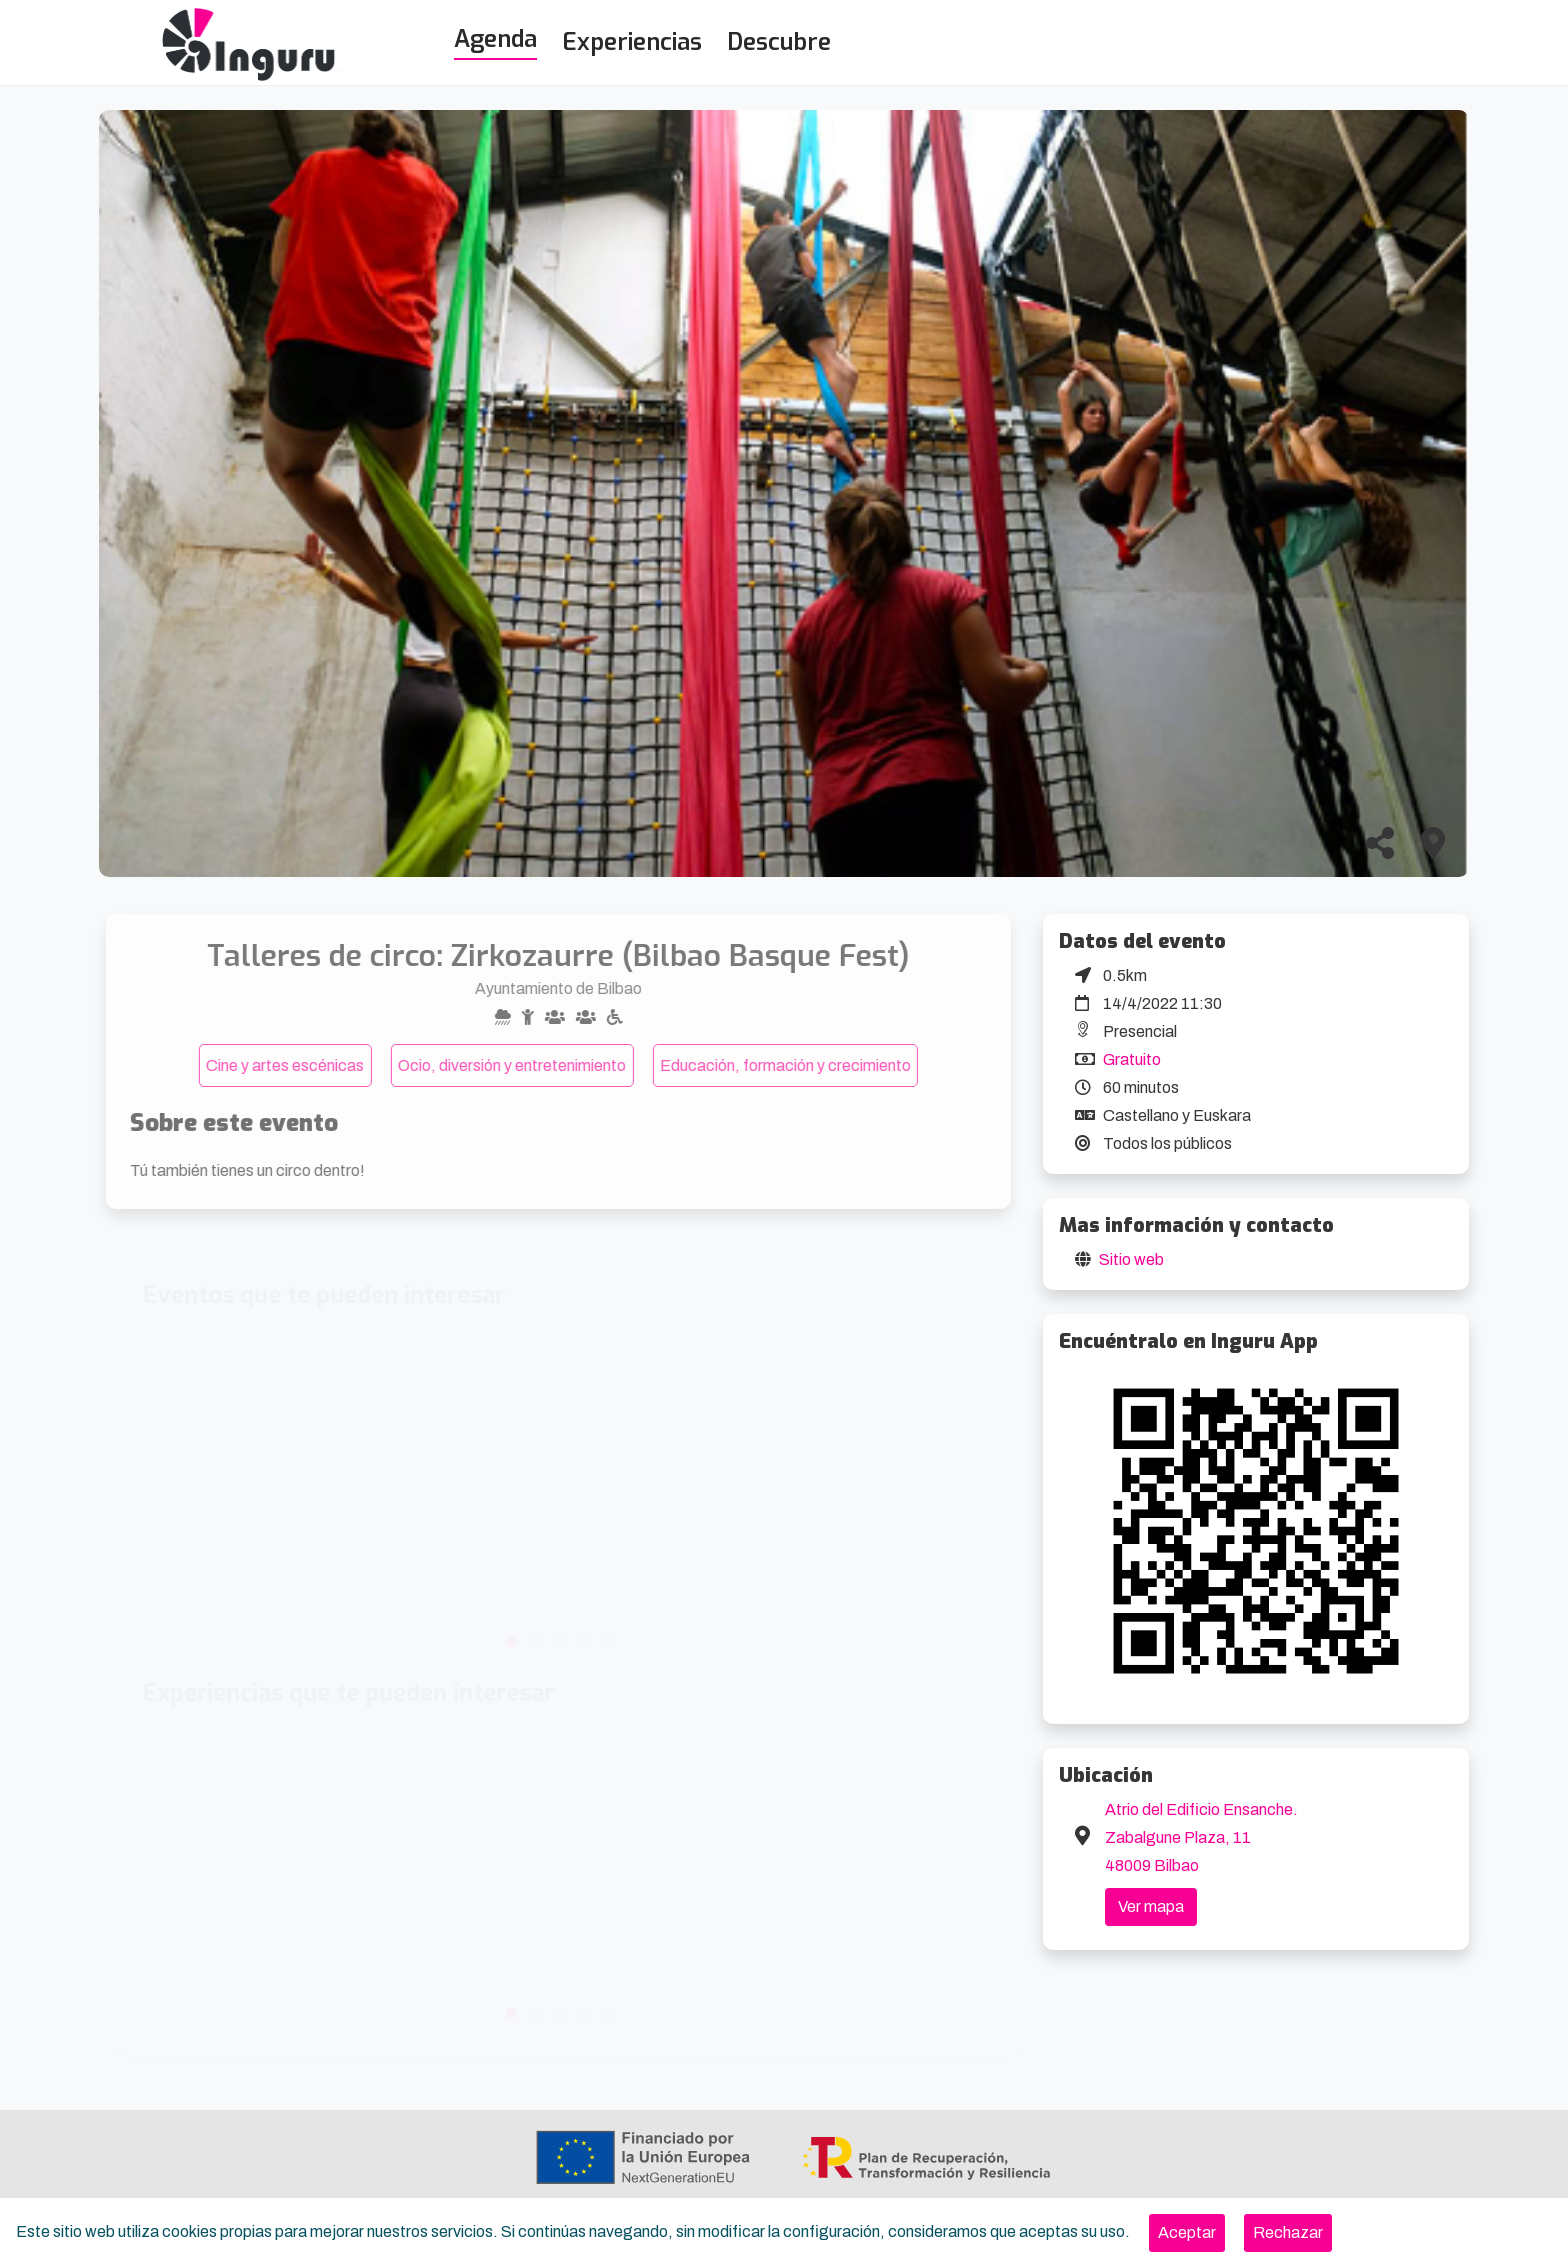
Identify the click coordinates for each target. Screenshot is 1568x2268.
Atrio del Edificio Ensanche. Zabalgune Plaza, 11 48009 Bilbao (1201, 1837)
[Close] (1187, 2233)
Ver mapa (1151, 1906)
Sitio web (1131, 1259)
